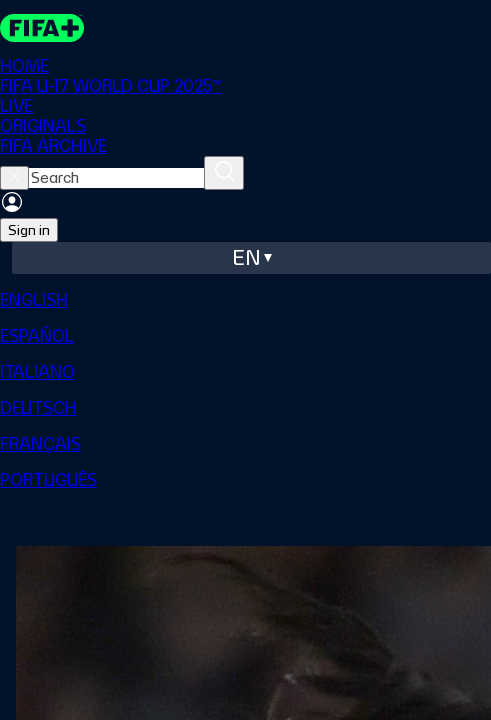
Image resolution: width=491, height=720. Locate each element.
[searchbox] (116, 178)
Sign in (29, 230)
